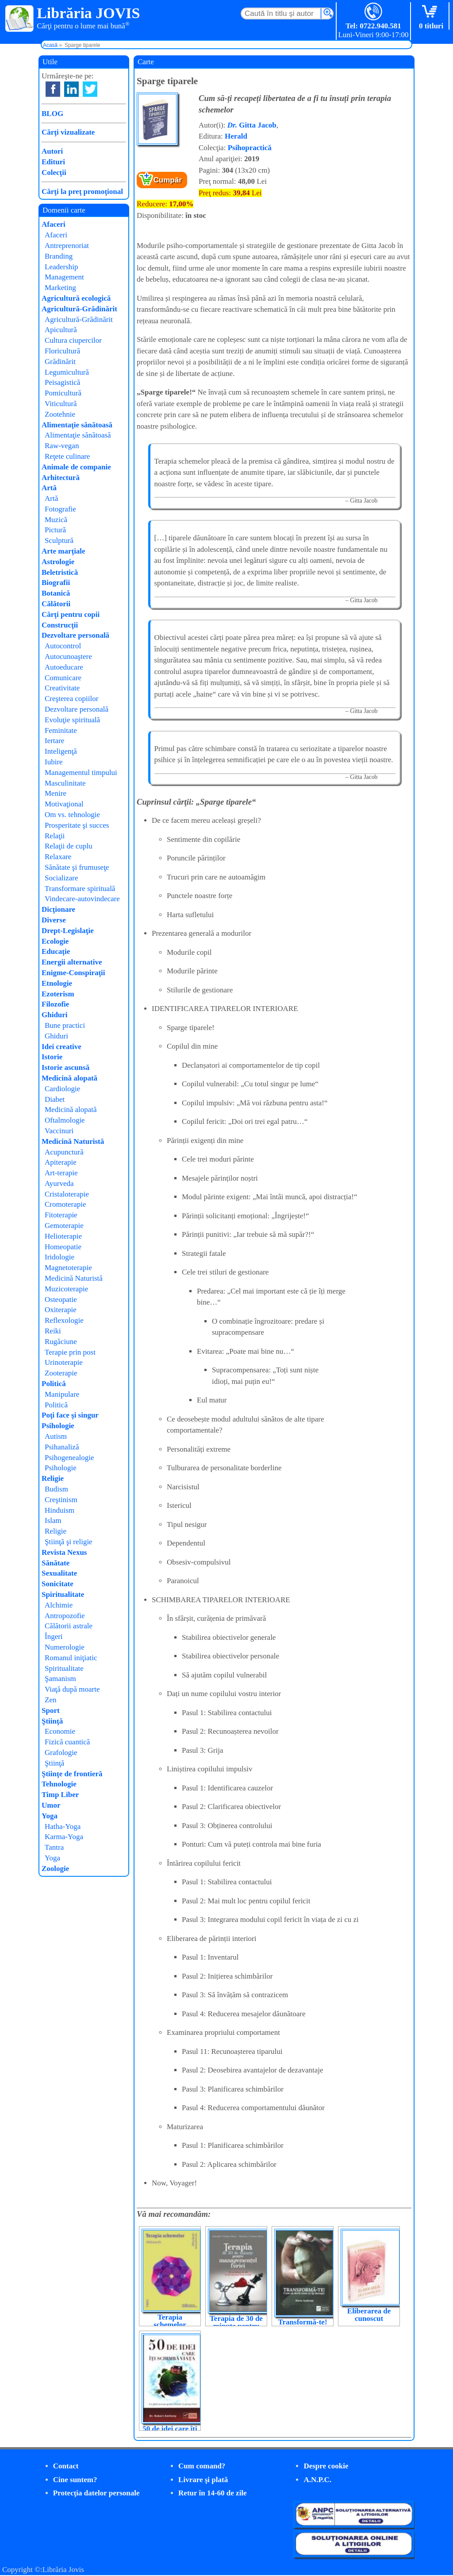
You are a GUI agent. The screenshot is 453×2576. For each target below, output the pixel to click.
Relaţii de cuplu (68, 846)
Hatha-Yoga (63, 1826)
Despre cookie (325, 2466)
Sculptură (59, 540)
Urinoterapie (64, 1362)
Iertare (54, 740)
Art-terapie (61, 1173)
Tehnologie (59, 1784)
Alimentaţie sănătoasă (77, 425)
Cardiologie (62, 1089)
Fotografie (60, 509)
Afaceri (53, 224)
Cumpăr (168, 180)
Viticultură (61, 403)
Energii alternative (72, 962)
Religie (53, 1478)
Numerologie (64, 1647)
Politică (54, 1383)
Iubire (54, 762)
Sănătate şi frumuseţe (77, 867)
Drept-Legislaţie (68, 930)
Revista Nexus (64, 1552)
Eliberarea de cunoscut (369, 2315)
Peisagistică (62, 382)
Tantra (54, 1847)
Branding (59, 256)
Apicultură (61, 329)
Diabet (55, 1099)
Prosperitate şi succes (77, 825)
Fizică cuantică (67, 1742)
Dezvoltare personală (75, 635)
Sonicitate (57, 1584)
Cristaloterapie (67, 1194)
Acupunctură (64, 1152)
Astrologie (58, 562)
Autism (56, 1436)
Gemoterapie (64, 1225)
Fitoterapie (61, 1215)
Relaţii (55, 836)
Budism (56, 1489)
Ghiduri (55, 1015)
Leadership (61, 267)
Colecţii (54, 172)
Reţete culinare (67, 456)
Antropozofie (65, 1615)
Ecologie (55, 941)
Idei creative (61, 1046)
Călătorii (56, 604)
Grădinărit (60, 361)
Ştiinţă (52, 1721)
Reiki (53, 1331)
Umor (51, 1805)
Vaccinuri (59, 1131)
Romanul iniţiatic (71, 1658)
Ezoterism (58, 994)
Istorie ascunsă (65, 1067)
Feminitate (61, 730)
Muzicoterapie (66, 1289)
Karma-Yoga (64, 1836)
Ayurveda (59, 1183)
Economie (60, 1731)
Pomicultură (63, 393)
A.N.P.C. (317, 2479)
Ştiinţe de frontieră (72, 1774)
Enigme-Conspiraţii (73, 972)
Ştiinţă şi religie (68, 1542)
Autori (52, 151)
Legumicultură (67, 372)
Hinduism (59, 1510)
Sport (51, 1710)
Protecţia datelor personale (96, 2493)
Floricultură (62, 351)
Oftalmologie (65, 1120)
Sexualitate (59, 1573)
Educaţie (56, 951)
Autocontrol (63, 646)
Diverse (54, 920)
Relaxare (58, 856)
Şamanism (60, 1678)
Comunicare (63, 678)
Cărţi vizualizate (68, 132)
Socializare (61, 878)
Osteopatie (61, 1299)
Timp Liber (60, 1794)
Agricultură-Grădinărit (79, 309)
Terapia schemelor (170, 2321)
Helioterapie (63, 1236)
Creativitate (62, 688)
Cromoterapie (65, 1204)
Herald (236, 136)
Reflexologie (64, 1320)
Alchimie (59, 1605)
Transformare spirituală (80, 888)
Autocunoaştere (68, 656)
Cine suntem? (75, 2479)
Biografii (56, 582)
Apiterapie (61, 1162)
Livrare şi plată (203, 2479)
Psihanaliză (62, 1447)
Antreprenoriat (67, 245)
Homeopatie (63, 1247)
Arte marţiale (63, 551)
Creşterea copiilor (71, 698)
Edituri (53, 162)
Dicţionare (58, 909)
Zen (50, 1700)
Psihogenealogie (69, 1457)
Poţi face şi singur (70, 1415)
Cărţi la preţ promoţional (82, 191)
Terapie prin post (70, 1352)
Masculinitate (65, 783)
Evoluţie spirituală (72, 720)
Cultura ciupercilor (73, 340)
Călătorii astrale (68, 1626)
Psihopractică (250, 147)
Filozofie (55, 1004)
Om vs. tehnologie (72, 814)
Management (64, 277)
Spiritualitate (63, 1594)
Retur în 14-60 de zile (212, 2493)
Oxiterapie (61, 1309)
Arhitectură (61, 477)
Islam (53, 1520)
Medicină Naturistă (73, 1141)
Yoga (50, 1816)
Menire (55, 793)
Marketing (60, 287)
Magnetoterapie (68, 1267)
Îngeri (54, 1636)
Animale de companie (76, 467)
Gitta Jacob (251, 125)
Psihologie (58, 1426)
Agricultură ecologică (76, 298)
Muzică (56, 519)
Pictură (55, 530)
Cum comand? (201, 2466)
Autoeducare (64, 667)
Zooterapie (61, 1373)
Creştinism (61, 1499)
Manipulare (62, 1394)
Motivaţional (64, 804)
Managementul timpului (81, 772)
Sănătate (55, 1563)
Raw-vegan (62, 446)
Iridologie (59, 1257)
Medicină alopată (69, 1078)
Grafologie (61, 1752)
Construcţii (60, 625)
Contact (66, 2466)
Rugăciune (61, 1341)
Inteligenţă (61, 751)
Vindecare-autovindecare (82, 899)
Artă (49, 488)
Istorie (52, 1057)
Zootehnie (60, 414)
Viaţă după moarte (72, 1689)
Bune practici (65, 1025)
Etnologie (57, 983)
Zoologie (55, 1868)
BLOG (52, 113)
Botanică (56, 593)
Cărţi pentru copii (71, 614)
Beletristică (60, 572)
